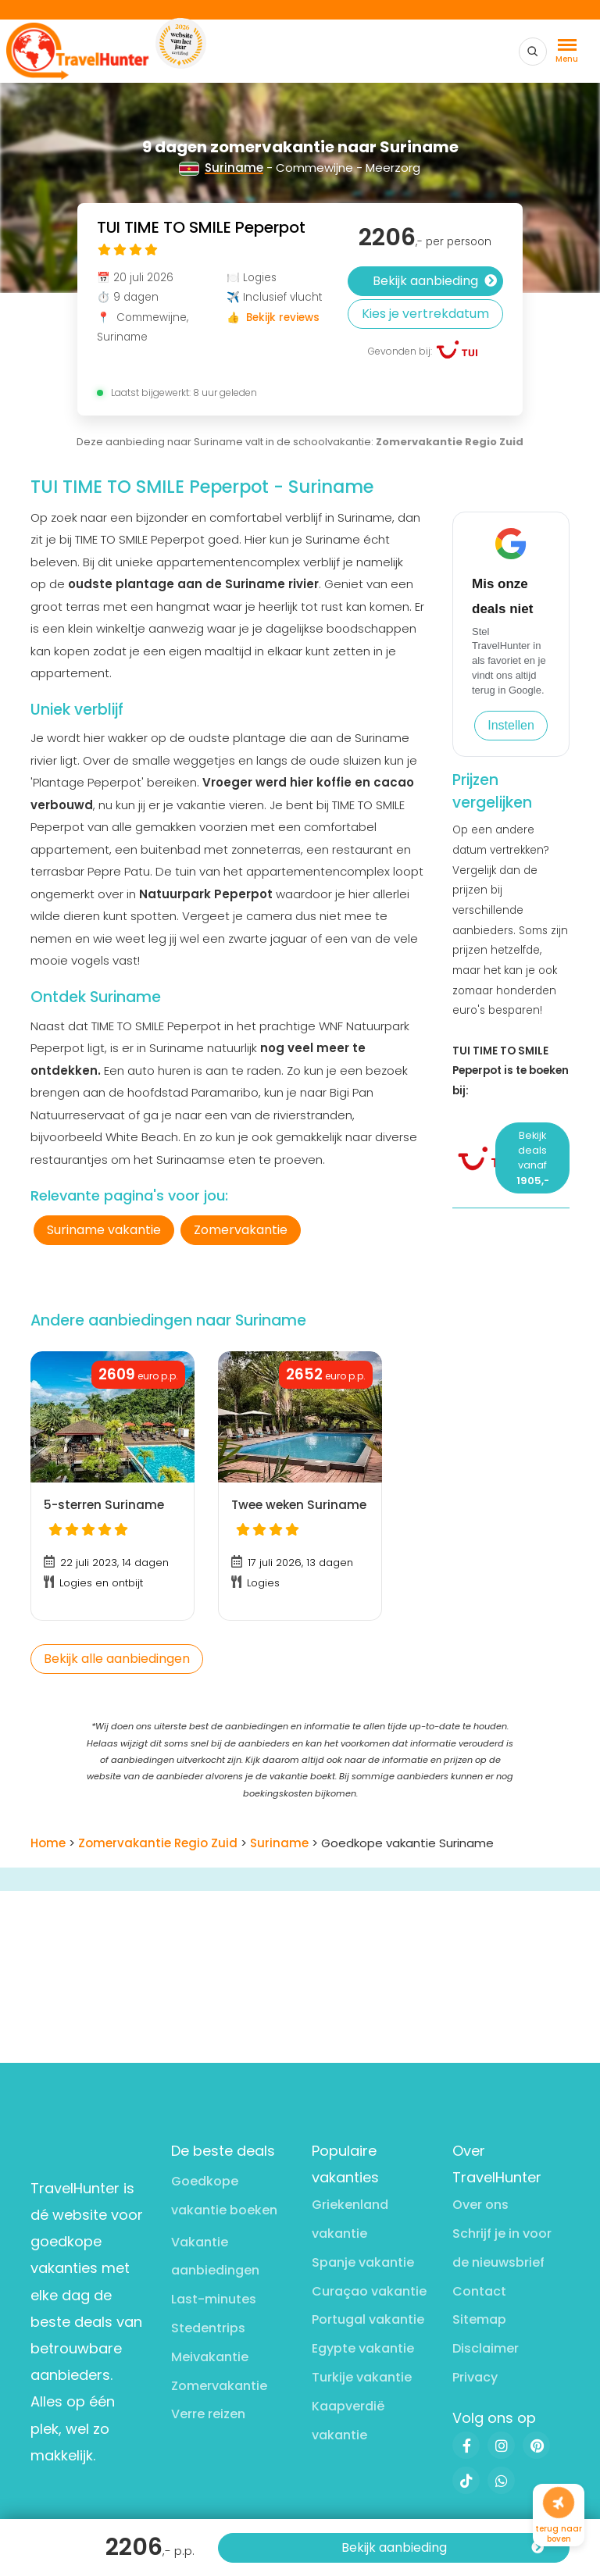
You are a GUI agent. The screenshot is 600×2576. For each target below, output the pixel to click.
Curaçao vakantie (369, 2291)
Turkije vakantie (362, 2377)
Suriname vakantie (104, 1230)
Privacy (475, 2377)
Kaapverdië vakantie (348, 2420)
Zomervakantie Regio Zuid (449, 441)
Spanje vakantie (363, 2262)
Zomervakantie (241, 1230)
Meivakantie (209, 2357)
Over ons (480, 2205)
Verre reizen (208, 2414)
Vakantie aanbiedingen (215, 2256)
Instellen (511, 725)
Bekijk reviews (283, 317)
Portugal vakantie (368, 2319)
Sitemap (479, 2319)
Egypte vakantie (363, 2348)
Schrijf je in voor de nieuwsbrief (502, 2248)
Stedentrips (208, 2328)
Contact (479, 2291)
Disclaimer (485, 2348)
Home (48, 1843)
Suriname (221, 167)
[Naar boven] (559, 2502)
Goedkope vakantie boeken (224, 2195)
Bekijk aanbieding (443, 2548)
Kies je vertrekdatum (425, 314)
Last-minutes (213, 2299)
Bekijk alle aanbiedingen (117, 1659)
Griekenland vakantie (350, 2219)
